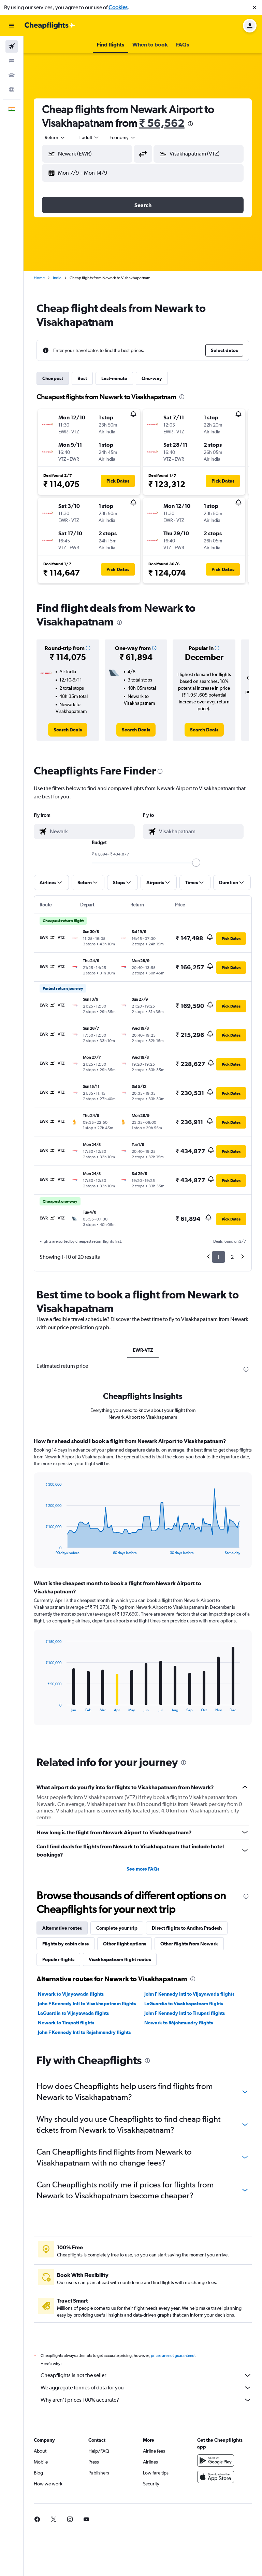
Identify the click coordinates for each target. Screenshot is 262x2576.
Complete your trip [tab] (116, 1928)
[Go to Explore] (11, 89)
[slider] (196, 863)
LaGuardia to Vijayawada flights (73, 2013)
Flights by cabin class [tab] (65, 1943)
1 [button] (218, 1257)
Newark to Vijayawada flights (71, 1994)
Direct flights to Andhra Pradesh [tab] (187, 1928)
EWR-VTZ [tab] (143, 1350)
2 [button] (232, 1257)
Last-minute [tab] (114, 378)
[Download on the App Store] (215, 2477)
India (57, 277)
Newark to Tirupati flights (66, 2022)
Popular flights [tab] (58, 1959)
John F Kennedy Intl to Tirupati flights (184, 2013)
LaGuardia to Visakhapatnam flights (183, 2003)
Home (39, 277)
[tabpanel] (143, 1588)
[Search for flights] (11, 46)
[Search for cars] (11, 75)
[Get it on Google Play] (215, 2460)
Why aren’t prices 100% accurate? (146, 2400)
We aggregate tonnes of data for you (146, 2388)
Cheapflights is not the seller (146, 2375)
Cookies (118, 7)
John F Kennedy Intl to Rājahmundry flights (84, 2032)
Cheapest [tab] (52, 378)
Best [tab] (82, 378)
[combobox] (55, 137)
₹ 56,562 (162, 123)
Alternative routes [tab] (62, 1928)
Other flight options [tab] (124, 1943)
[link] (67, 730)
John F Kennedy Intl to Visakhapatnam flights (87, 2003)
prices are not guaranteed (172, 2355)
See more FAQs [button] (143, 1869)
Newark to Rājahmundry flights (178, 2022)
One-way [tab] (152, 378)
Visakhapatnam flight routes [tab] (120, 1959)
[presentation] (190, 124)
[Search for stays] (11, 61)
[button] (254, 7)
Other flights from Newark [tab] (189, 1943)
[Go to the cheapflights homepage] (50, 25)
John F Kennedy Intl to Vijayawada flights (189, 1994)
